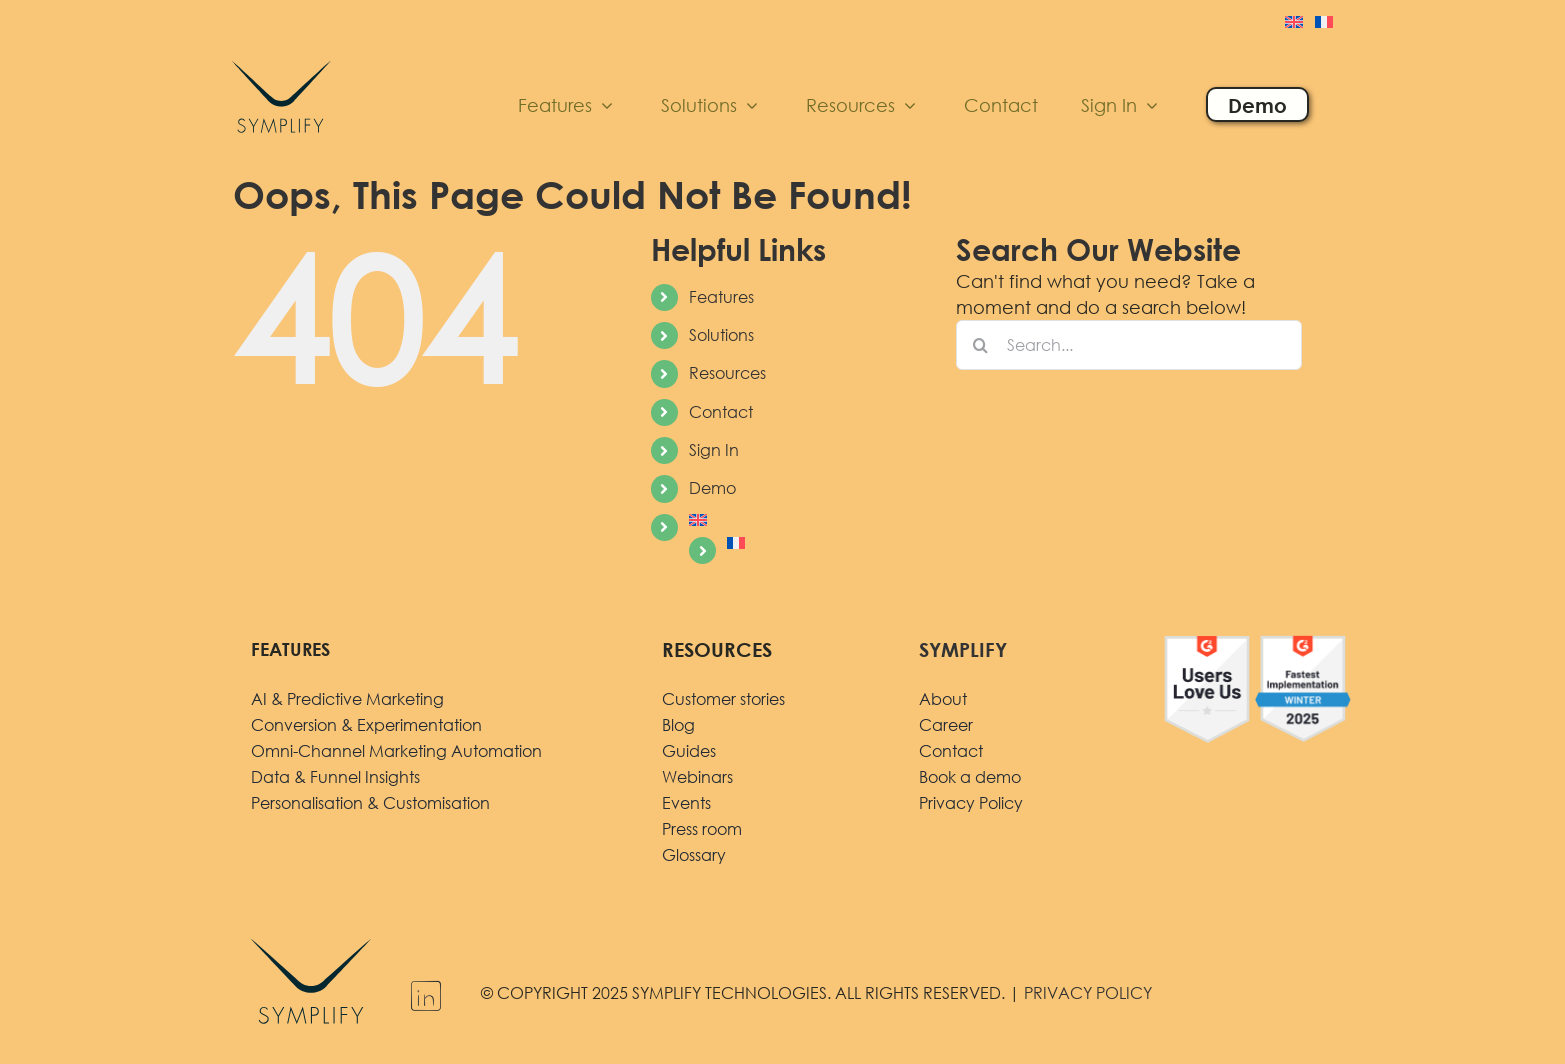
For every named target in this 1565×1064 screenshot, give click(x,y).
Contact (721, 412)
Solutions (721, 335)
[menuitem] (1294, 24)
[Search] (981, 345)
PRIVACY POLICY (1088, 993)
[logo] (281, 57)
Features (721, 297)
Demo (712, 488)
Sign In (714, 450)
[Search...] (1129, 345)
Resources (727, 373)
